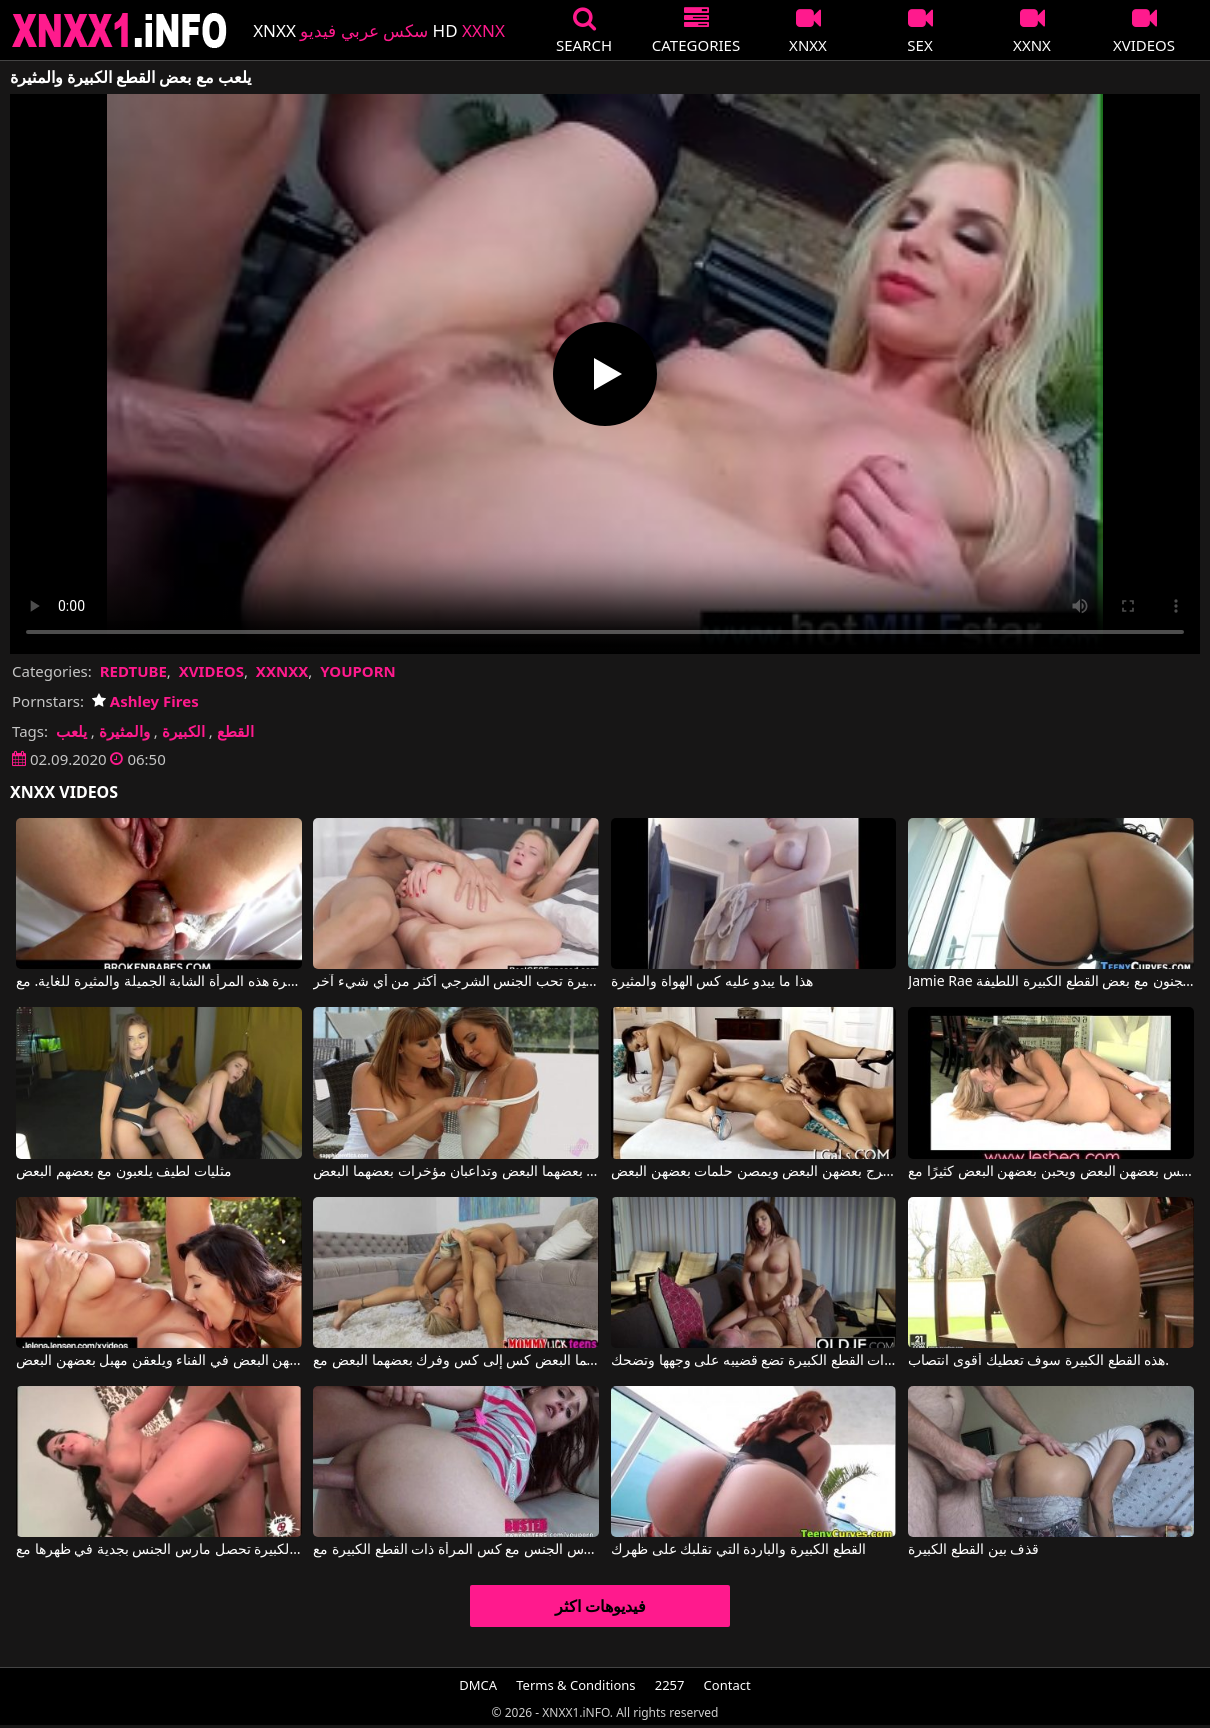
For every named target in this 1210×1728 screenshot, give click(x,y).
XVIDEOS (211, 671)
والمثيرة (124, 731)
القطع (235, 731)
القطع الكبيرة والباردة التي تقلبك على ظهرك (738, 1550)
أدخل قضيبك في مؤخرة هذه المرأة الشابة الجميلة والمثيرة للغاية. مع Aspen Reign (159, 982)
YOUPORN (358, 671)
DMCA (478, 1685)
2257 (670, 1685)
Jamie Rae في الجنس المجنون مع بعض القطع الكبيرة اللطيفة (1051, 982)
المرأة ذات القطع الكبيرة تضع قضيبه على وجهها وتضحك (754, 1361)
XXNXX (282, 671)
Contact (727, 1685)
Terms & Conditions (575, 1685)
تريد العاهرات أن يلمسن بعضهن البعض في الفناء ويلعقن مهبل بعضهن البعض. (159, 1361)
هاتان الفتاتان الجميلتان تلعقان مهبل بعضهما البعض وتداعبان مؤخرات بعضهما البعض (456, 1172)
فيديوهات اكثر (600, 1606)
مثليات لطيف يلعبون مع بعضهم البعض (124, 1172)
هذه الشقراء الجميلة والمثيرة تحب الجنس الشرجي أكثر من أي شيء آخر (456, 982)
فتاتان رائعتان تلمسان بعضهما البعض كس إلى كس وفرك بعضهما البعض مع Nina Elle (456, 1361)
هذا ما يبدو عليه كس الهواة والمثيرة (712, 982)
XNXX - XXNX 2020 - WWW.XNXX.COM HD (120, 30)
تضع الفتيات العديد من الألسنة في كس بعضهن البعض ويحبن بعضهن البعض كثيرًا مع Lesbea (1051, 1172)
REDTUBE (133, 671)
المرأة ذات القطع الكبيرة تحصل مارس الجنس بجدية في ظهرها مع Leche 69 (159, 1550)
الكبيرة (183, 731)
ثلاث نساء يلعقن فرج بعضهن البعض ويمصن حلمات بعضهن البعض (754, 1172)
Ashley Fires (145, 701)
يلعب (71, 731)
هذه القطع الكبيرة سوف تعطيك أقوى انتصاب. (1038, 1361)
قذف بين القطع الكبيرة (973, 1550)
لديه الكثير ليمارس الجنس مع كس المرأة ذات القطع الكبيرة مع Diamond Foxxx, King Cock (456, 1550)
